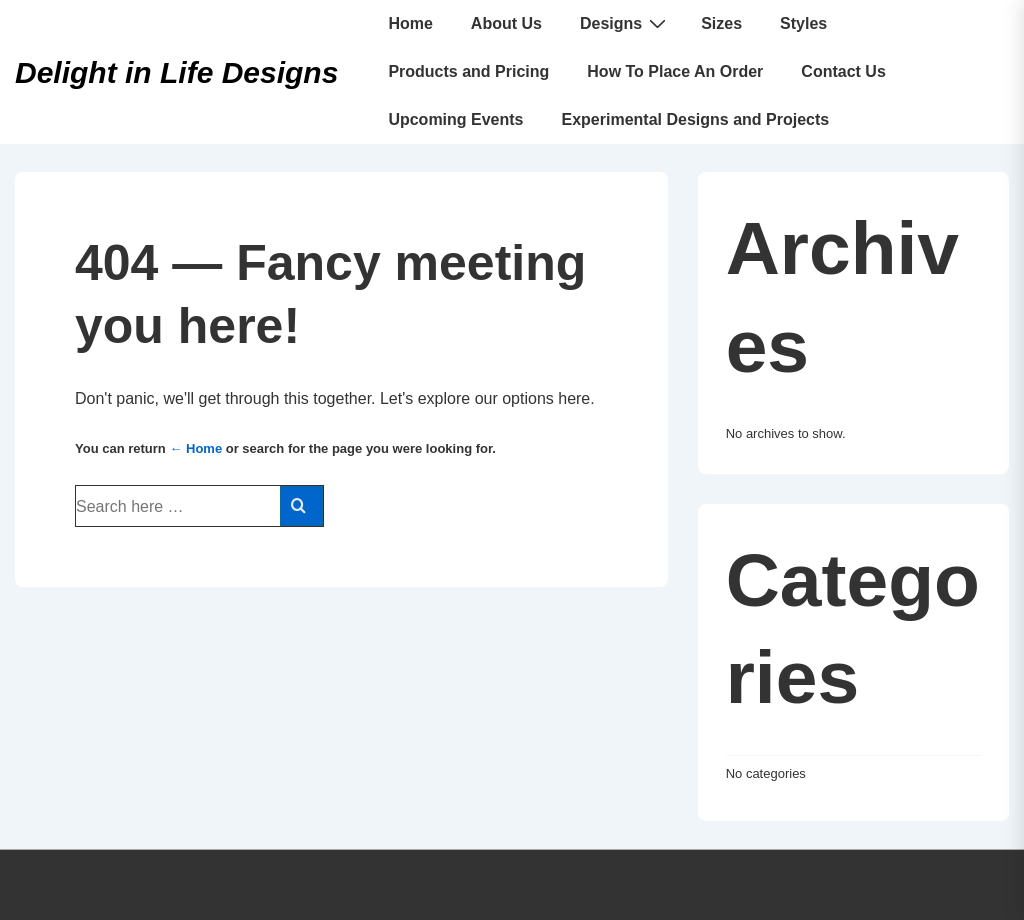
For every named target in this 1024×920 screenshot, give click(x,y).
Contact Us (843, 71)
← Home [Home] (195, 448)
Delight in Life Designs (176, 72)
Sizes (721, 23)
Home (410, 23)
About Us (506, 23)
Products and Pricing (468, 71)
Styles (803, 23)
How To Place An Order (675, 71)
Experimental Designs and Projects (696, 119)
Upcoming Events (455, 119)
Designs (625, 23)
